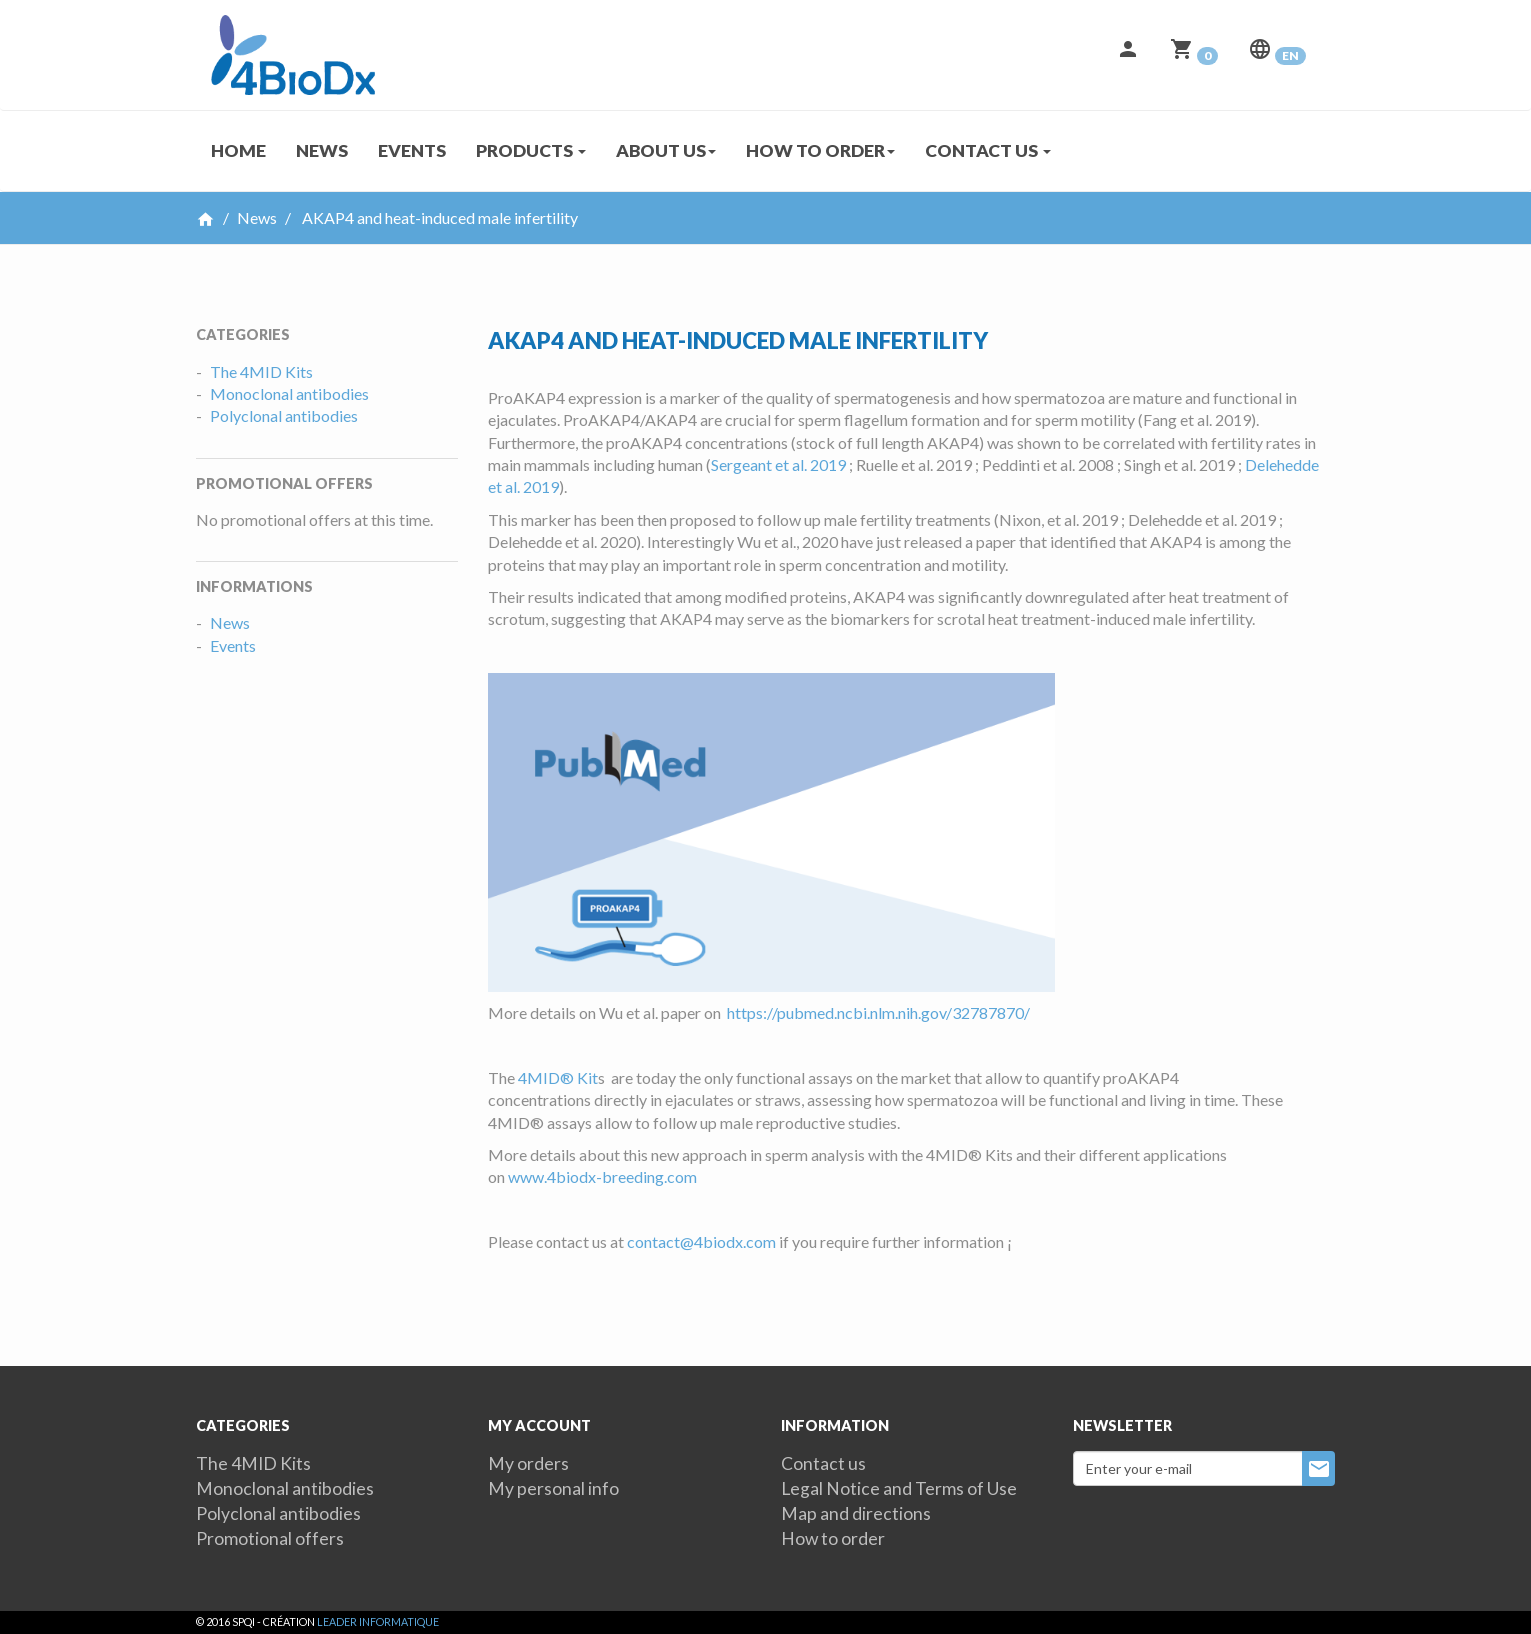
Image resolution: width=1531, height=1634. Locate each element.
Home (238, 150)
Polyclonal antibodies (284, 415)
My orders (528, 1463)
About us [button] (666, 150)
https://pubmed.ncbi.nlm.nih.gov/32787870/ (878, 1012)
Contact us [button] (988, 150)
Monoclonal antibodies (289, 393)
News (322, 150)
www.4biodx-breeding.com (602, 1176)
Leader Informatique (378, 1621)
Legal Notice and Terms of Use (899, 1488)
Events (412, 150)
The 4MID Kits (261, 371)
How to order (833, 1538)
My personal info (553, 1488)
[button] (1128, 55)
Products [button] (531, 150)
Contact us (823, 1463)
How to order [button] (820, 150)
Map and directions (856, 1513)
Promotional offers (270, 1538)
